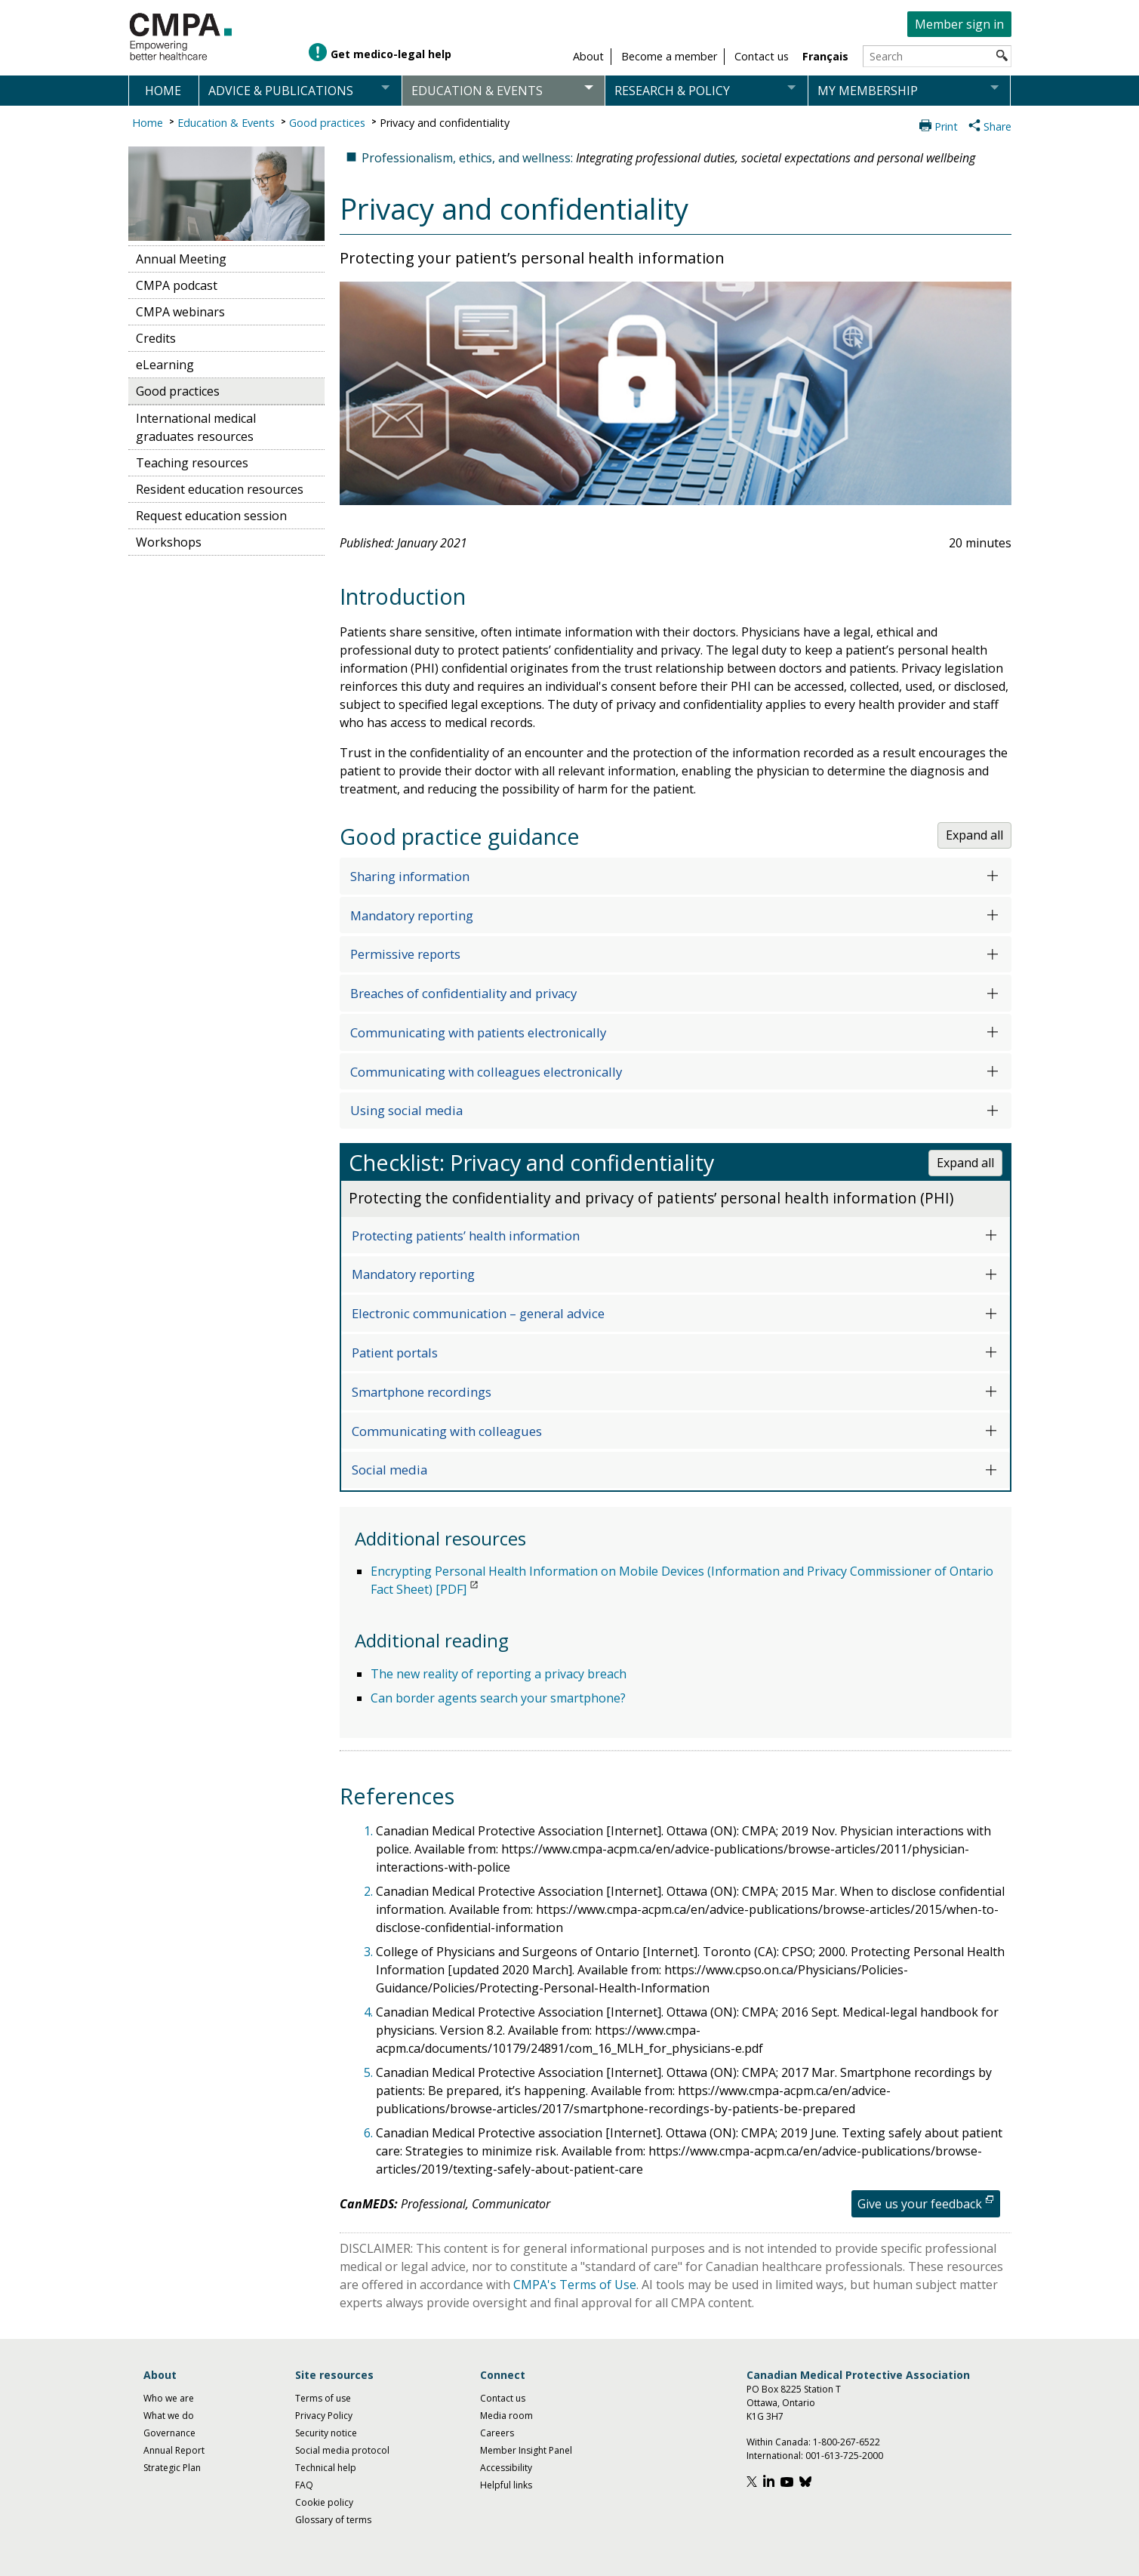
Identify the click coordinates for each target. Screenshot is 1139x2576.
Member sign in (959, 24)
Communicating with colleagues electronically (486, 1071)
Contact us (502, 2398)
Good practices (327, 123)
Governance (169, 2433)
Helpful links (506, 2485)
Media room (506, 2415)
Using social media (406, 1110)
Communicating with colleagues (447, 1431)
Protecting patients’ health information (466, 1235)
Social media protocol (342, 2450)
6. (370, 2133)
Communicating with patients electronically (478, 1032)
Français (825, 56)
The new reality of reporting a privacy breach (498, 1673)
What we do (168, 2415)
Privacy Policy (323, 2415)
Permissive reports (405, 954)
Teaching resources (192, 462)
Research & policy (672, 90)
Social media (389, 1469)
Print (946, 126)
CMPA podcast (176, 285)
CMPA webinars (180, 312)
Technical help (325, 2467)
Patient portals (395, 1352)
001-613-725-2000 (844, 2455)
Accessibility (506, 2467)
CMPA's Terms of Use (574, 2284)
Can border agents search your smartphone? (498, 1698)
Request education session (211, 515)
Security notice (326, 2433)
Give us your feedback (919, 2203)
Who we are (168, 2398)
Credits (156, 338)
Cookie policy (324, 2502)
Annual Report (174, 2450)
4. (370, 2012)
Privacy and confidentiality (444, 123)
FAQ (304, 2485)
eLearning (165, 364)
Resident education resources (219, 489)
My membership (867, 90)
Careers (497, 2433)
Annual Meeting (181, 259)
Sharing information (409, 876)
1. (370, 1831)
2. (370, 1891)
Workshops (169, 542)
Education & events (477, 90)
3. (370, 1951)
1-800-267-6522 (846, 2442)
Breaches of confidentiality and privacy (463, 993)
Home (163, 90)
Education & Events (226, 123)
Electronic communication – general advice (478, 1313)
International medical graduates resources (196, 427)
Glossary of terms (333, 2519)
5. (370, 2072)
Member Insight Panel (526, 2450)
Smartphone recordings (421, 1391)
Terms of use (323, 2398)
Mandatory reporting (411, 915)
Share (997, 126)
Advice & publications (280, 90)
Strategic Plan (172, 2467)
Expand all (974, 835)
